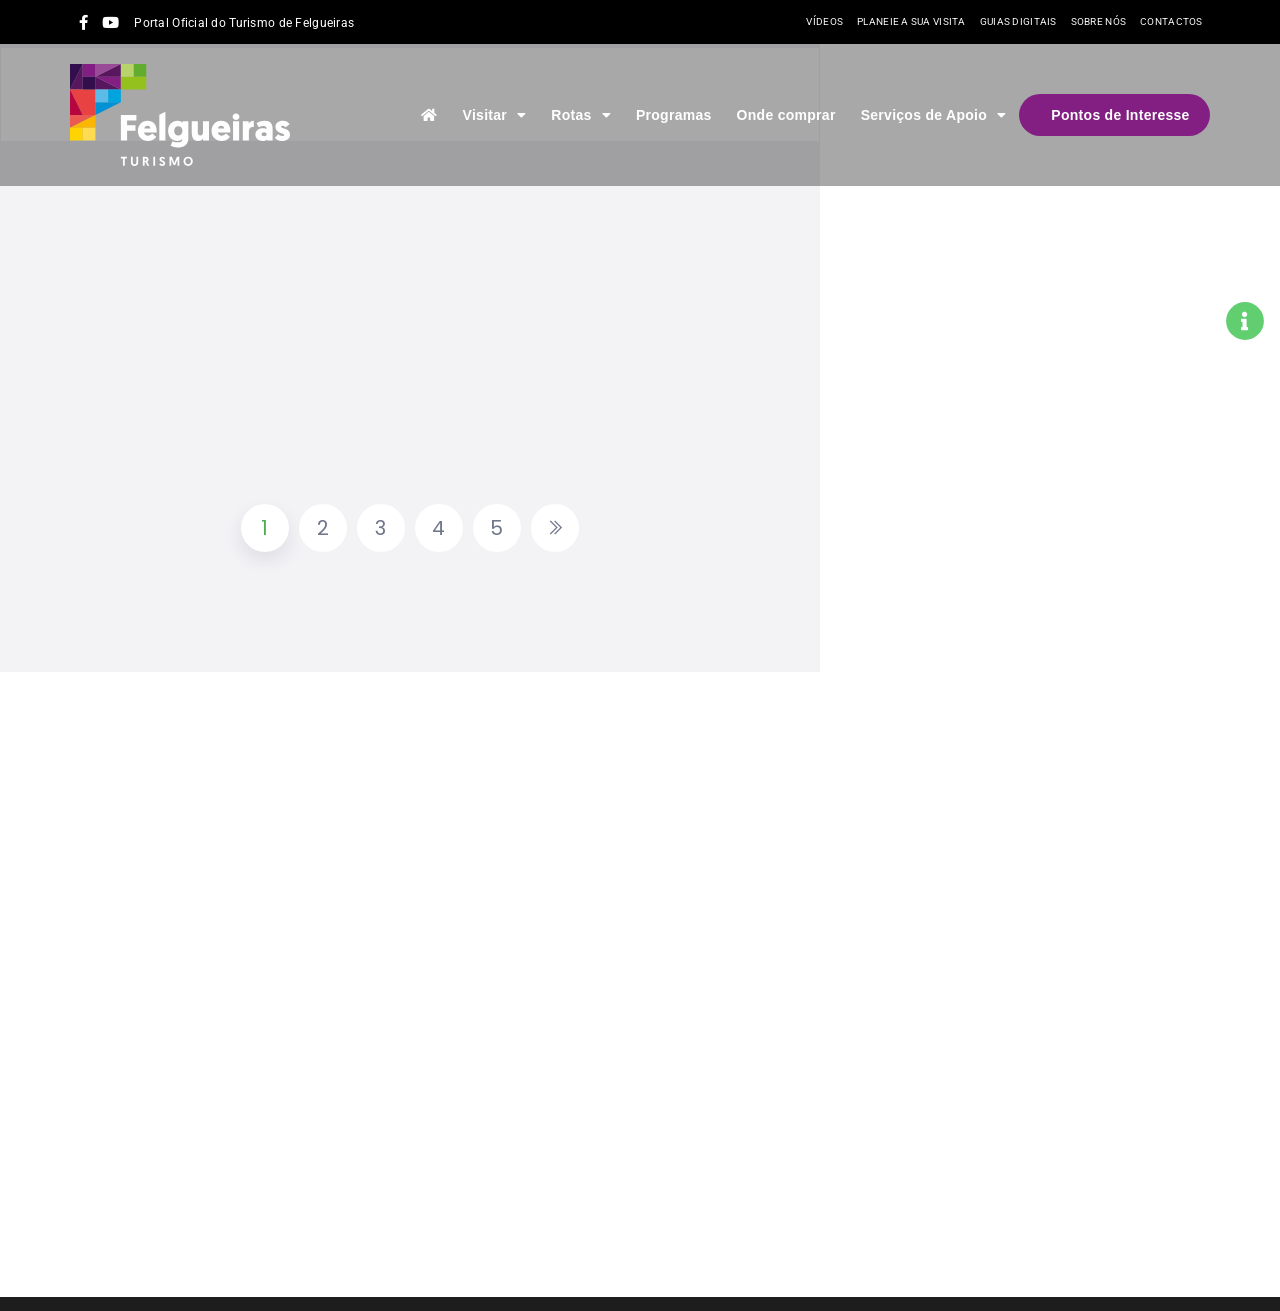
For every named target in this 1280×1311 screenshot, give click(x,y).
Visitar (495, 115)
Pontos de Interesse (1120, 115)
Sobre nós (1099, 21)
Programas (674, 115)
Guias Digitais (1018, 21)
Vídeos (824, 21)
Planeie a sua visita (911, 21)
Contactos (1171, 21)
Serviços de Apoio (934, 115)
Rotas (581, 115)
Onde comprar (786, 115)
